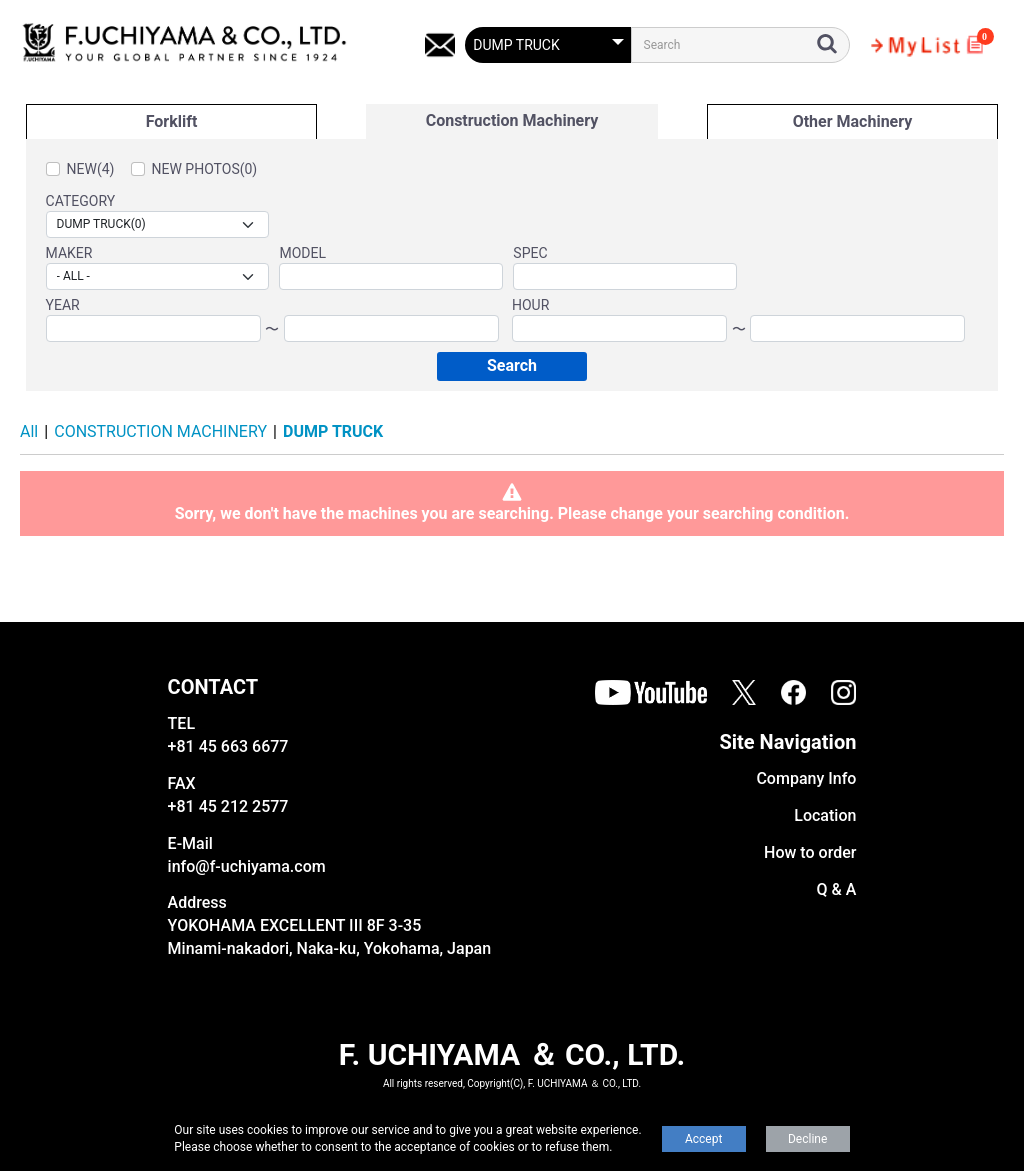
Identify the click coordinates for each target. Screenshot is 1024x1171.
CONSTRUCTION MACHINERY (160, 431)
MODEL (302, 253)
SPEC (530, 253)
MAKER (69, 253)
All (29, 431)
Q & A (837, 889)
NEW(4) (91, 169)
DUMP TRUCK (333, 431)
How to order (810, 852)
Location (825, 815)
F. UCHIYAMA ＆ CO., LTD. (512, 1054)
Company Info (806, 778)
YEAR (63, 305)
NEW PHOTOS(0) (205, 169)
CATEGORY (81, 201)
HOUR (530, 305)
